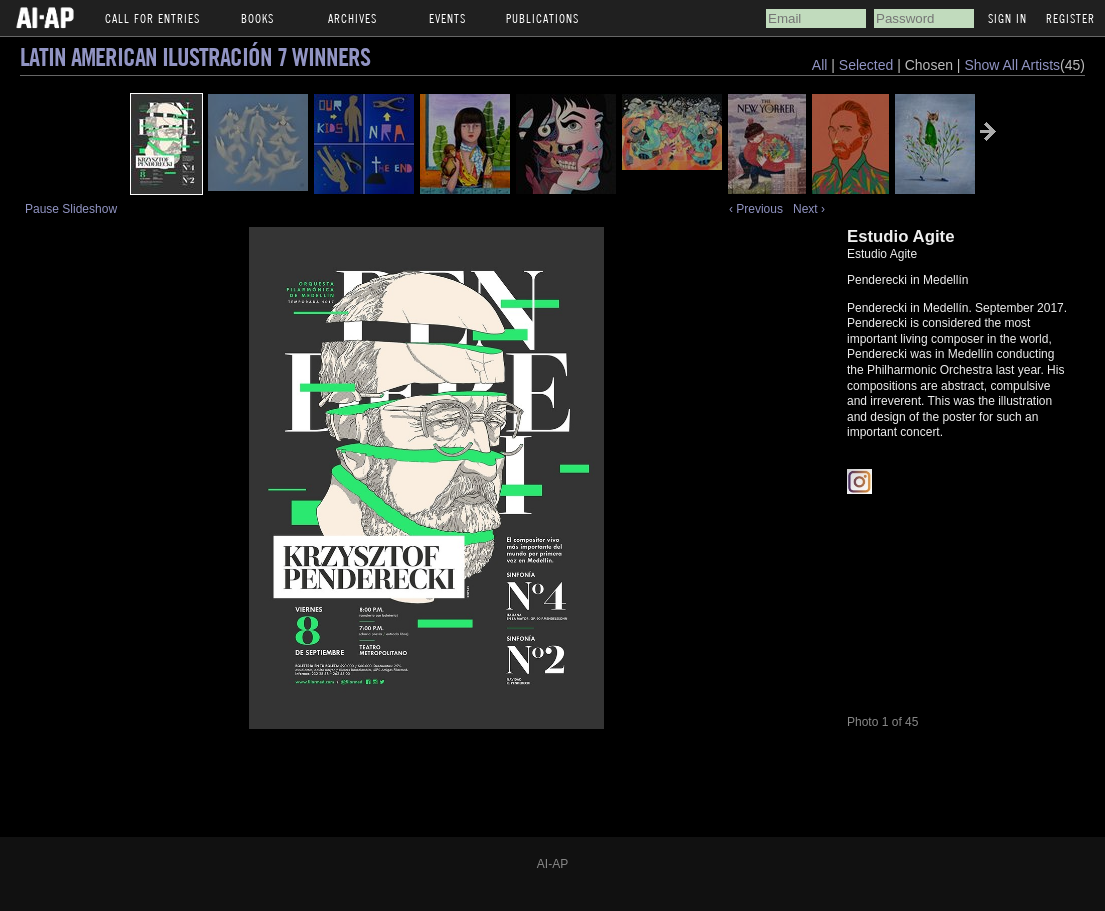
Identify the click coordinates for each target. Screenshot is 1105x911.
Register (1070, 18)
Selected (868, 65)
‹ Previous (756, 209)
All (820, 65)
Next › (809, 209)
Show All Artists (1012, 65)
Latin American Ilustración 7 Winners (195, 56)
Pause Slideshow (71, 209)
